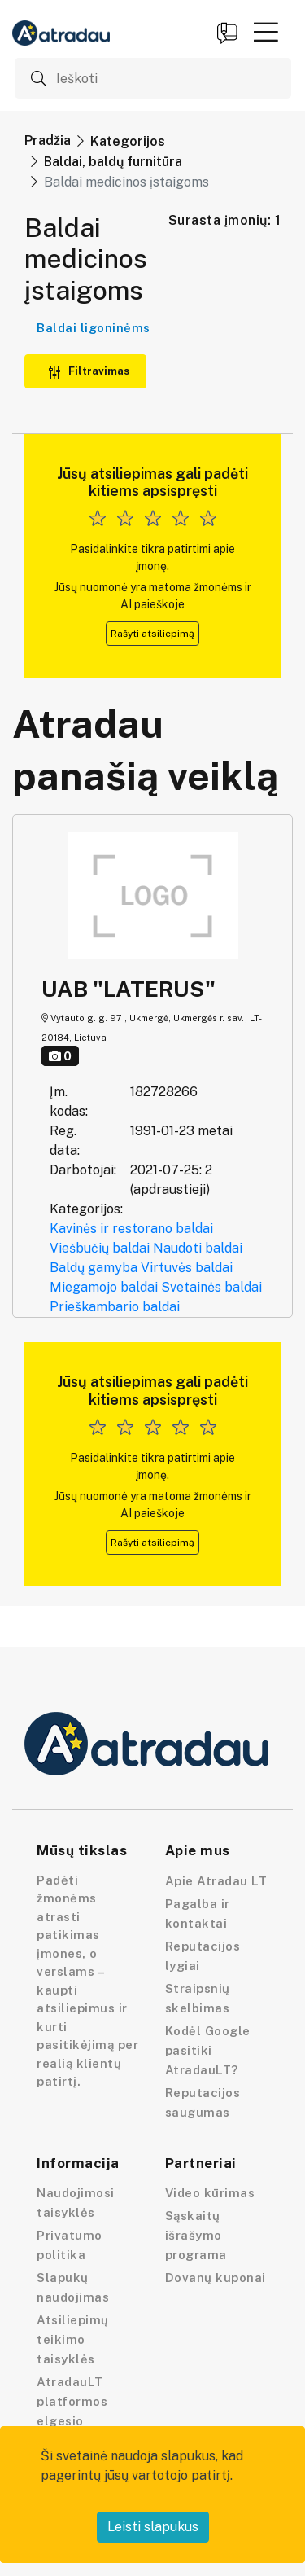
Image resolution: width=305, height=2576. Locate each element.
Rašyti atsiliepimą (152, 633)
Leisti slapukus (152, 2526)
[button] (266, 32)
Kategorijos (127, 141)
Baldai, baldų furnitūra (113, 161)
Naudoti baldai (197, 1248)
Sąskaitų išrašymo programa (196, 2235)
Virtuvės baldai (187, 1267)
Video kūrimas (210, 2193)
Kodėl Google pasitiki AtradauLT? (208, 2050)
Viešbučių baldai (100, 1248)
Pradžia (47, 140)
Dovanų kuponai (215, 2277)
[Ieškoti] (153, 78)
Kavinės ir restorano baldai (131, 1228)
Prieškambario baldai (115, 1306)
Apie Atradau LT (216, 1881)
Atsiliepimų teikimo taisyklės (73, 2339)
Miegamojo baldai (104, 1287)
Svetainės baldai (211, 1287)
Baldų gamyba (93, 1267)
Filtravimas (88, 371)
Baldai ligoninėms (93, 328)
